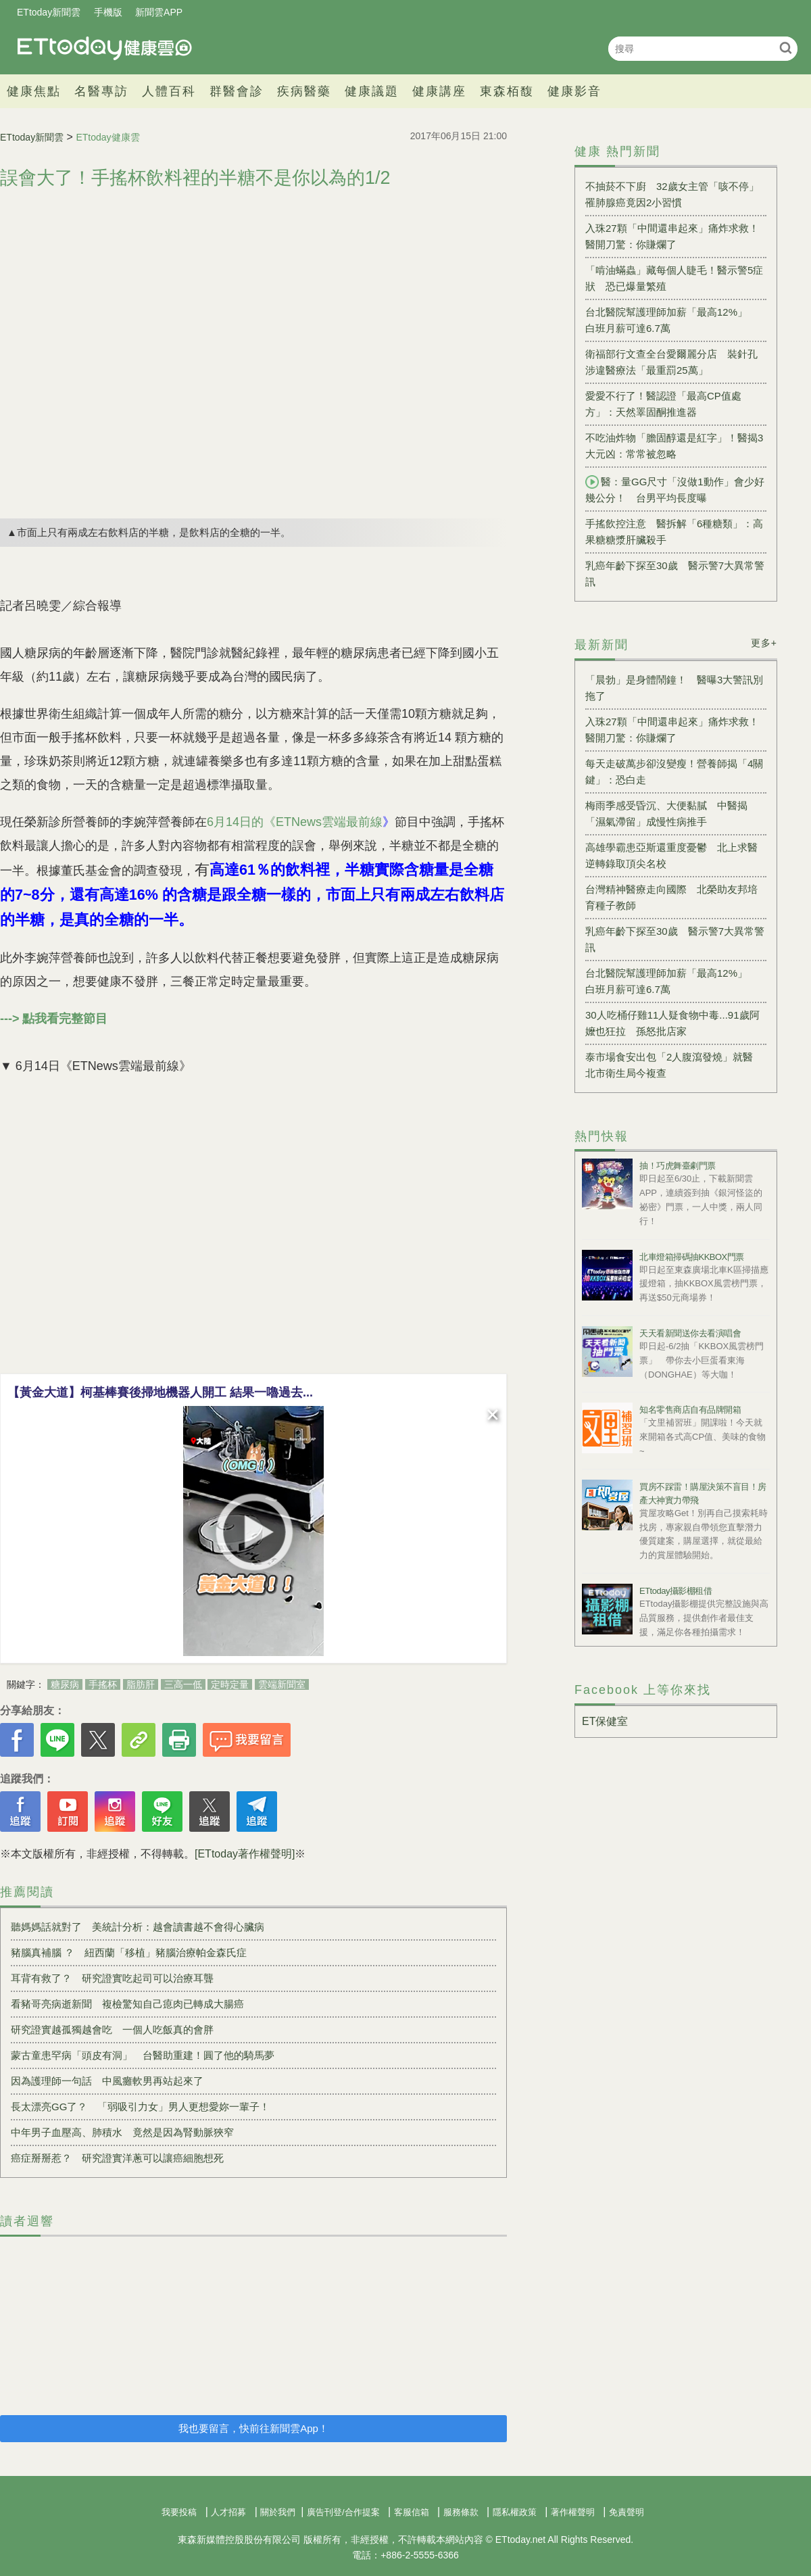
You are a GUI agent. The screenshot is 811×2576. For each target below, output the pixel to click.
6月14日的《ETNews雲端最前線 (295, 822)
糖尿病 (65, 1684)
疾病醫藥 (304, 91)
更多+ (764, 642)
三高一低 (183, 1684)
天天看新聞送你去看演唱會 (690, 1333)
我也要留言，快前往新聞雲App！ (253, 2428)
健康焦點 (34, 91)
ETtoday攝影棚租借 (675, 1591)
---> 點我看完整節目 (54, 1018)
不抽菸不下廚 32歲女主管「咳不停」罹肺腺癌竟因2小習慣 (672, 194)
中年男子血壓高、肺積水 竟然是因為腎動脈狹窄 (122, 2132)
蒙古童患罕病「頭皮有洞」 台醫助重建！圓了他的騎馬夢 (142, 2055)
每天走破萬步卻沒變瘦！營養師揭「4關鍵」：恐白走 (674, 771)
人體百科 (169, 91)
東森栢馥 (507, 91)
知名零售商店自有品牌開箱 (690, 1410)
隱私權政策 (515, 2512)
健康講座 (439, 91)
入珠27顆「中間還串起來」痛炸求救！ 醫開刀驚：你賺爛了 (675, 236)
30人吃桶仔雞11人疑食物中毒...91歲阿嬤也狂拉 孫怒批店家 (672, 1023)
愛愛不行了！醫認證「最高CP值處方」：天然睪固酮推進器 (663, 404)
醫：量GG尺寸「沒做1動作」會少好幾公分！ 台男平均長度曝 (674, 489)
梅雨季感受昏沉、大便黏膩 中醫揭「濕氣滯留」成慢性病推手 (666, 813)
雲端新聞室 (281, 1684)
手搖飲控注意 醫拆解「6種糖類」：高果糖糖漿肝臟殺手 (674, 531)
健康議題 (372, 91)
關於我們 (277, 2512)
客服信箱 (411, 2512)
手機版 (108, 12)
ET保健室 (605, 1721)
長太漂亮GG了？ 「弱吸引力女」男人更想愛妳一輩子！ (140, 2106)
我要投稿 (179, 2512)
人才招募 (228, 2512)
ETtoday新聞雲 (48, 12)
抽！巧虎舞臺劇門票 (677, 1166)
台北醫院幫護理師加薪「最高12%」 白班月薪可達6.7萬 (671, 320)
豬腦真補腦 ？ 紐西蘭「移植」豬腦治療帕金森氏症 (129, 1952)
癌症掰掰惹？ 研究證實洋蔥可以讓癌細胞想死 (117, 2158)
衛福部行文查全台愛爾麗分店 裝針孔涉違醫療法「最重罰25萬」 (671, 362)
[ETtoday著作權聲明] (245, 1854)
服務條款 (460, 2512)
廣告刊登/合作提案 (343, 2512)
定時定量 (230, 1684)
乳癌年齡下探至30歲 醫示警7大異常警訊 (674, 573)
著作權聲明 (573, 2512)
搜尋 (785, 47)
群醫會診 (237, 91)
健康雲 (105, 48)
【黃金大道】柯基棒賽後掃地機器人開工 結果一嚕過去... (160, 1392)
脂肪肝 (140, 1684)
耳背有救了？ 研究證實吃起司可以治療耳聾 (112, 1978)
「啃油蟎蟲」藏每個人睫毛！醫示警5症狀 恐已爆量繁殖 (674, 278)
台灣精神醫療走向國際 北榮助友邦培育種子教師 (671, 897)
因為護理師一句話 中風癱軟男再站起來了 (107, 2081)
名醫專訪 (101, 91)
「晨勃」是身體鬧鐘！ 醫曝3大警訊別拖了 (674, 688)
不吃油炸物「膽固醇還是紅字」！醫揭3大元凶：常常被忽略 (674, 446)
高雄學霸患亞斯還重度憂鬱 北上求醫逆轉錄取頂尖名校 (671, 855)
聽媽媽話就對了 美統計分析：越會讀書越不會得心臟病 (137, 1927)
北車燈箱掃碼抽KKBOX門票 (691, 1257)
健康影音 (574, 91)
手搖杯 (103, 1684)
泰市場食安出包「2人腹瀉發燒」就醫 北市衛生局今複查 (674, 1065)
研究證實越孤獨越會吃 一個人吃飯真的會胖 (112, 2029)
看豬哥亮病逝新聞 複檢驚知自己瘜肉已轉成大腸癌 (127, 2004)
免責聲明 (626, 2512)
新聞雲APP (158, 12)
